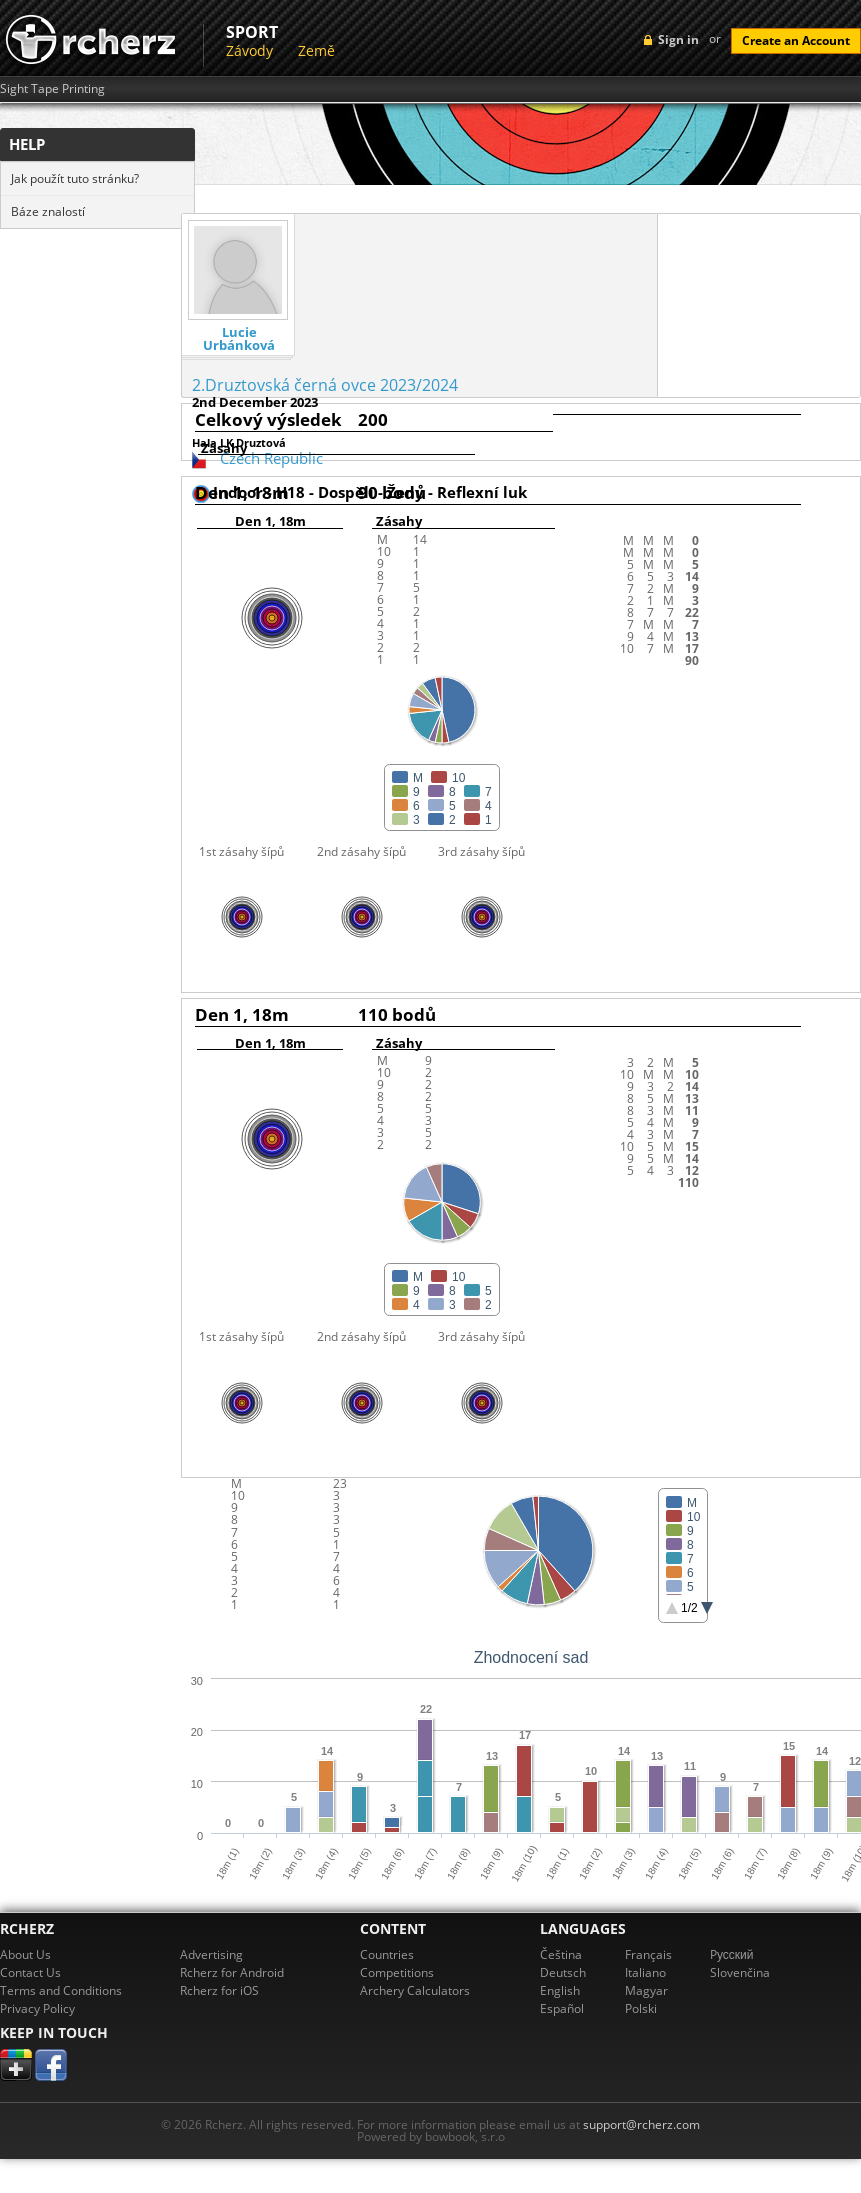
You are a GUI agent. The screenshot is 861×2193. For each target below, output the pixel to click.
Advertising (211, 1954)
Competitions (397, 1972)
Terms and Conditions (61, 1990)
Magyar (646, 1990)
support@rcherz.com (641, 2124)
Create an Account (796, 40)
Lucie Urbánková (239, 339)
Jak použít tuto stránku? (75, 178)
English (560, 1990)
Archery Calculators (415, 1990)
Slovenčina (740, 1972)
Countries (387, 1954)
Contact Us (30, 1972)
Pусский (732, 1954)
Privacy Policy (37, 2008)
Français (648, 1954)
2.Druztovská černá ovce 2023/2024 (325, 385)
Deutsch (563, 1972)
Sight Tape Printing (52, 89)
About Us (25, 1954)
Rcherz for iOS (219, 1990)
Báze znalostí (48, 211)
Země (316, 50)
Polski (641, 2008)
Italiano (645, 1972)
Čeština (561, 1954)
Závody (249, 50)
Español (562, 2008)
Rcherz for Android (232, 1972)
